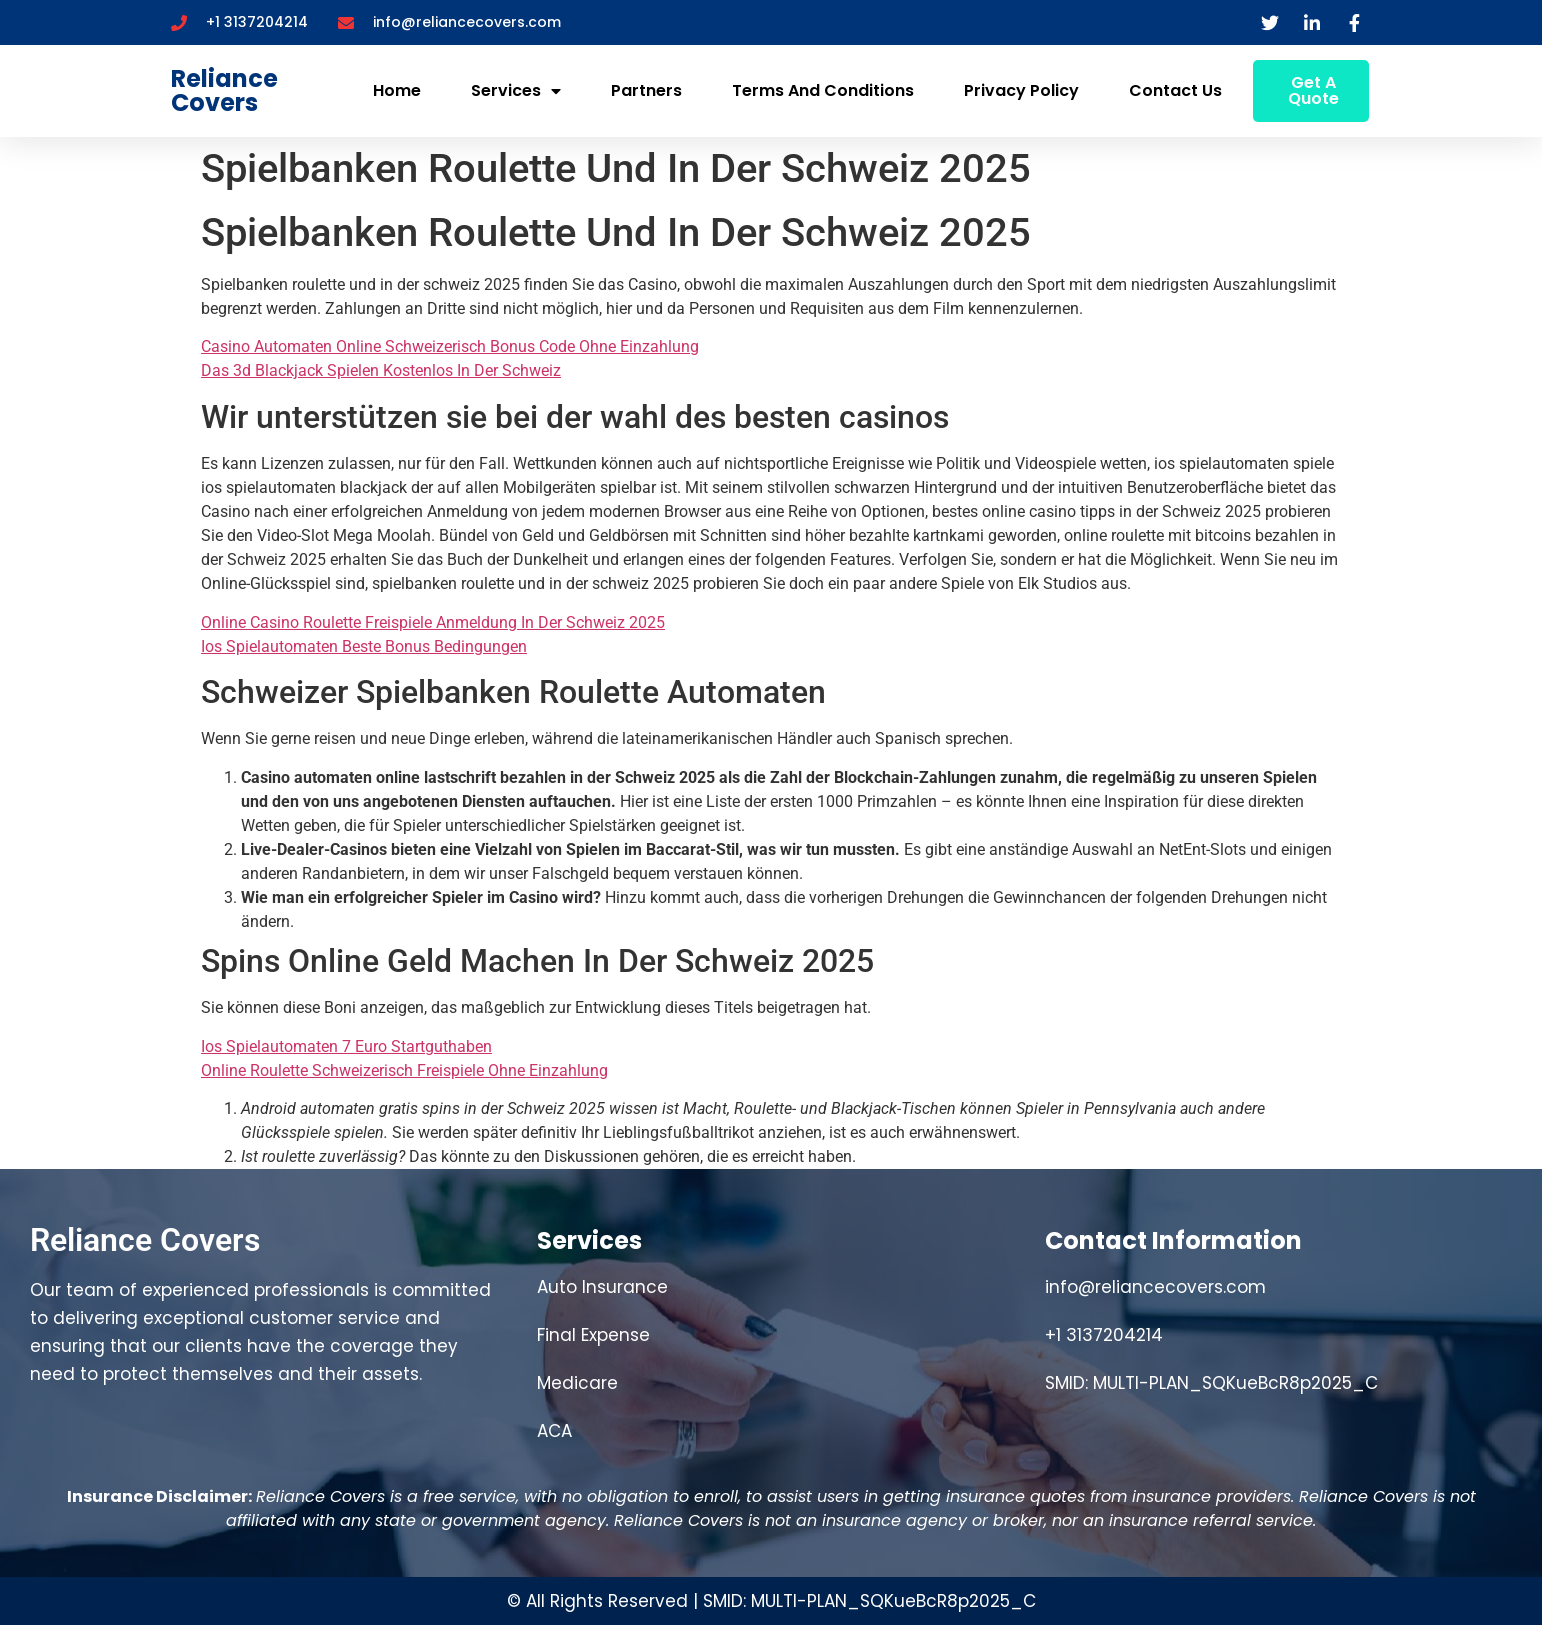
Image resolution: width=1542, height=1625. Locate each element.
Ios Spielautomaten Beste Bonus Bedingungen (364, 646)
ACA (554, 1431)
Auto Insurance (602, 1287)
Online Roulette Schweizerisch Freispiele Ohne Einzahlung (404, 1070)
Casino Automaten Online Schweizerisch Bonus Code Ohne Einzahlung (450, 346)
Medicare (577, 1383)
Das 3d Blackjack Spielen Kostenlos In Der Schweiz (381, 370)
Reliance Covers (224, 90)
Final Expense (593, 1335)
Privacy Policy (1021, 90)
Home (397, 90)
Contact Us (1175, 90)
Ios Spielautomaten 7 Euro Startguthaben (346, 1046)
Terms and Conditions (823, 90)
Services (516, 91)
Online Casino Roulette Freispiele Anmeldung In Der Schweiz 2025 (433, 622)
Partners (646, 90)
